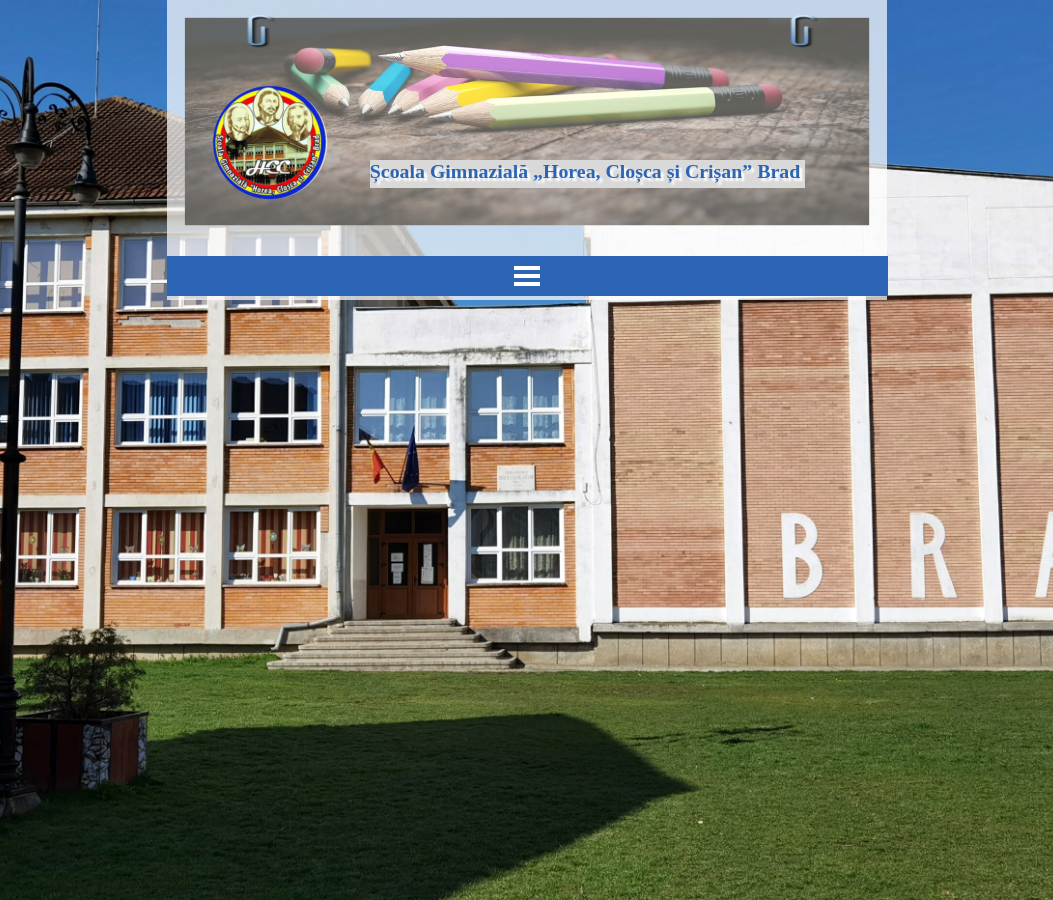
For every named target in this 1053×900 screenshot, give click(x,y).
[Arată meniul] (527, 276)
